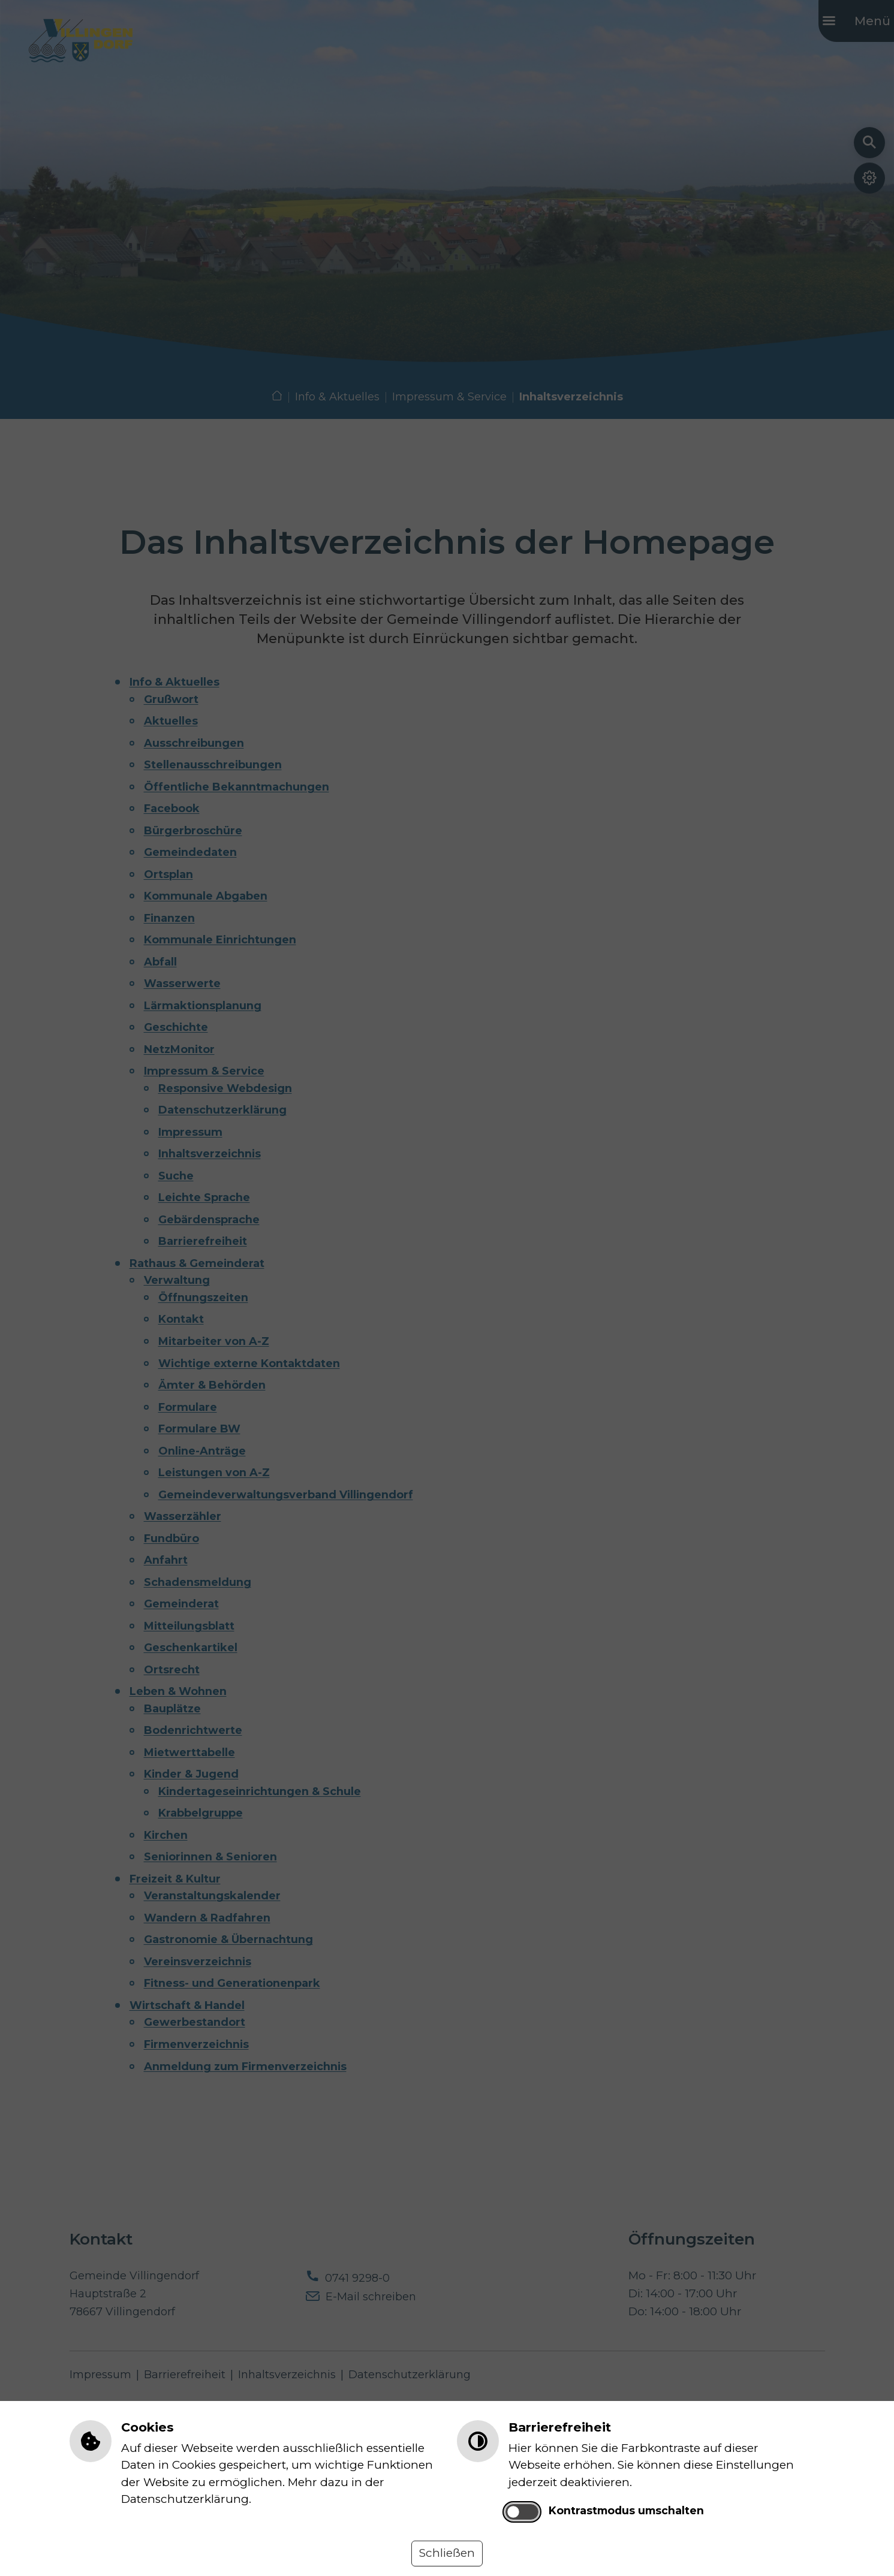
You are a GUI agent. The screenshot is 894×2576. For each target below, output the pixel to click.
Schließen (447, 2553)
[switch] (522, 2512)
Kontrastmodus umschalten (626, 2510)
